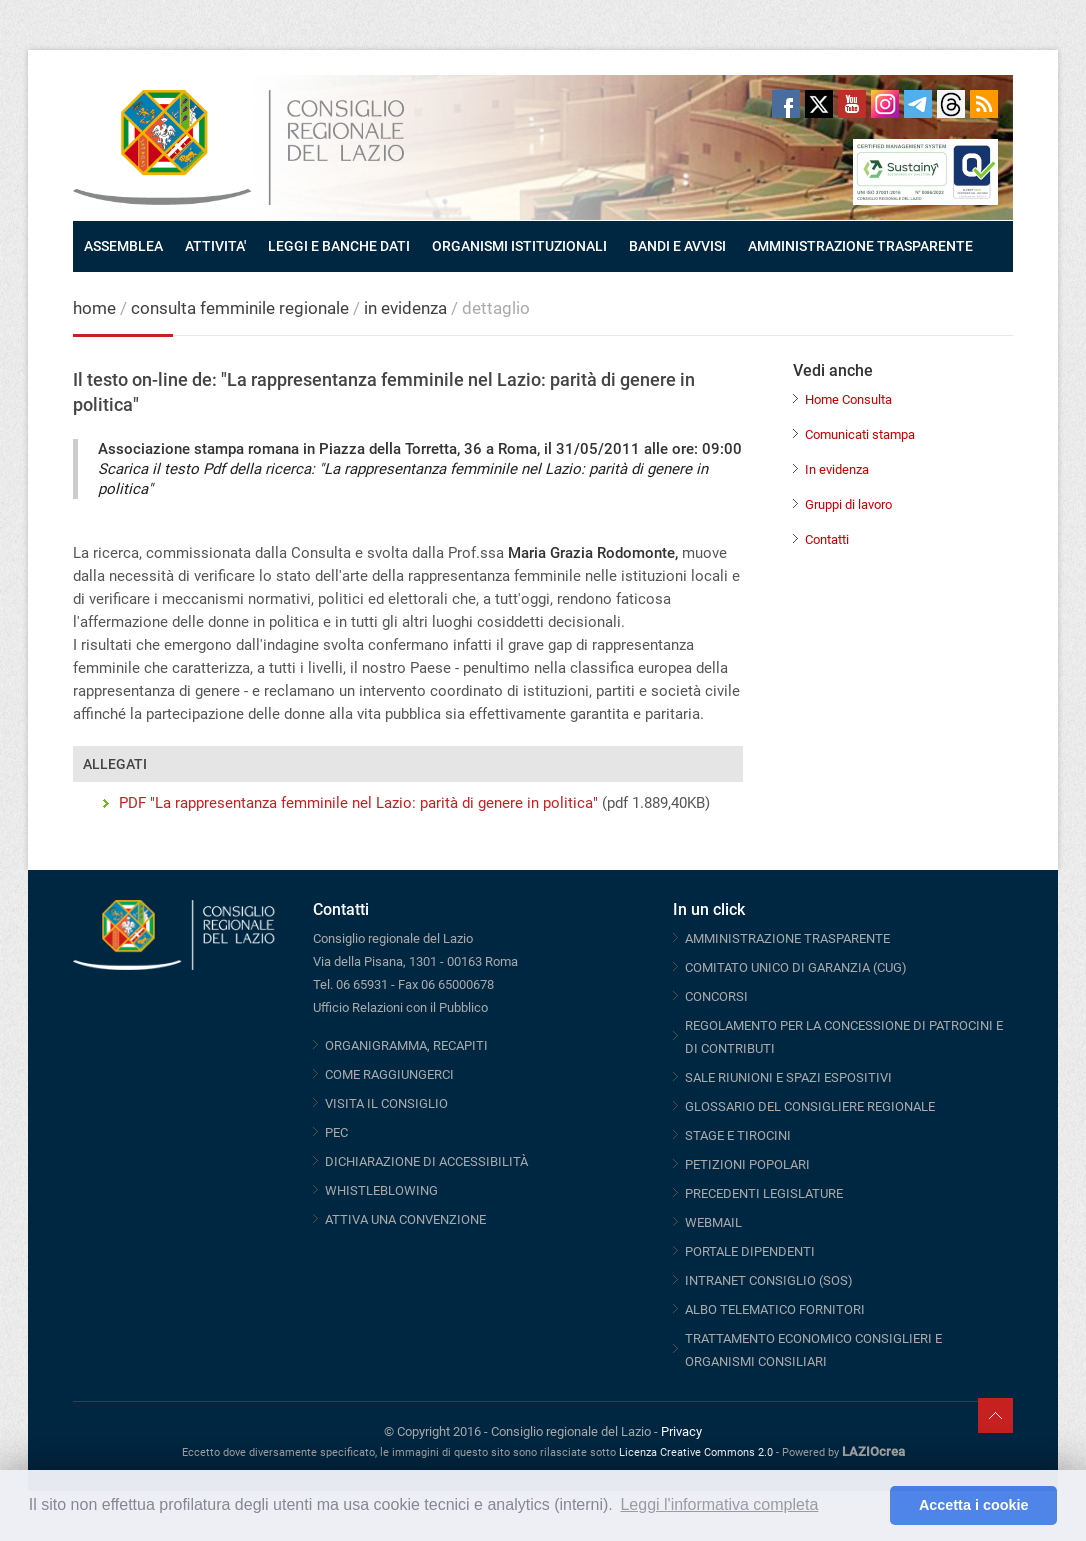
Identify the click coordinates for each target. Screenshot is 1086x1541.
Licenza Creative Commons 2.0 (696, 1452)
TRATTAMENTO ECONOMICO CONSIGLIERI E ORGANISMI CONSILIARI (813, 1350)
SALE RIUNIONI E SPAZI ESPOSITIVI (788, 1077)
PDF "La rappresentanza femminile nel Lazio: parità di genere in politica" (358, 803)
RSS (984, 104)
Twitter (819, 104)
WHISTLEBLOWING (381, 1190)
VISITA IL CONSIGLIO (386, 1103)
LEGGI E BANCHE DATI (339, 246)
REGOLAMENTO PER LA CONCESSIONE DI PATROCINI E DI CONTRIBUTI (844, 1037)
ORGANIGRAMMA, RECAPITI (406, 1045)
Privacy (681, 1431)
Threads (951, 104)
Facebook (786, 104)
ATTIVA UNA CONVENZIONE (405, 1219)
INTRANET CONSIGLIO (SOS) (769, 1280)
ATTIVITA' (215, 246)
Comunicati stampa (860, 434)
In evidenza (837, 469)
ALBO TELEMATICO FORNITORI (775, 1309)
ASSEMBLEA (123, 246)
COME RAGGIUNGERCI (389, 1074)
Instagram (885, 104)
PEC (336, 1132)
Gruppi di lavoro (848, 504)
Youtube (852, 104)
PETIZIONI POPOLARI (747, 1164)
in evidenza (405, 308)
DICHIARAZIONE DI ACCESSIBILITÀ (426, 1161)
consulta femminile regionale (240, 308)
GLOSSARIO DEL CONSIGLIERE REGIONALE (810, 1106)
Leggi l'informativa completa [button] (719, 1504)
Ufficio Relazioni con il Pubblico (400, 1007)
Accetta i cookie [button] (974, 1505)
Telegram (918, 104)
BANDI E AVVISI (677, 246)
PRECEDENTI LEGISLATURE (764, 1193)
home (94, 308)
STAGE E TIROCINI (738, 1135)
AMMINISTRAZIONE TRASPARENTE (860, 246)
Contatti (827, 539)
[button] (869, 1506)
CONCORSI (716, 996)
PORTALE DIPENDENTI (750, 1251)
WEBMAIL (713, 1222)
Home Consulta (848, 399)
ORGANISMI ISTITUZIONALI (519, 246)
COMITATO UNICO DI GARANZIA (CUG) (796, 967)
